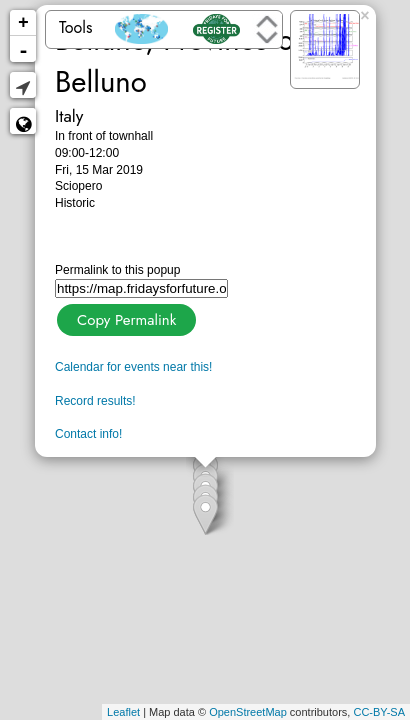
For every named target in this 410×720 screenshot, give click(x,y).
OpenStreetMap (248, 712)
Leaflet (123, 712)
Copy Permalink (124, 317)
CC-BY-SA (379, 712)
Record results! (95, 401)
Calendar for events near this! (133, 367)
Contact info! (88, 434)
